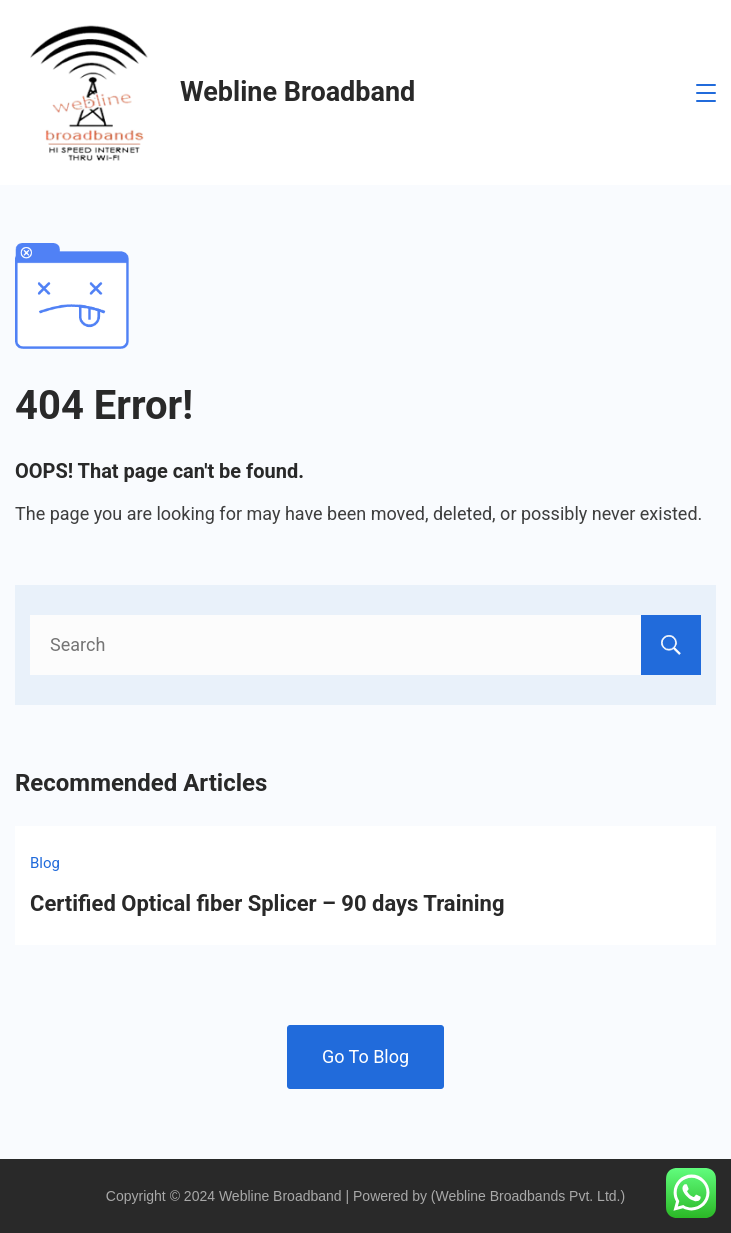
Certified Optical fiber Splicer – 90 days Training (267, 903)
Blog (45, 863)
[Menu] (706, 93)
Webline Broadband (297, 92)
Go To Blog (365, 1056)
